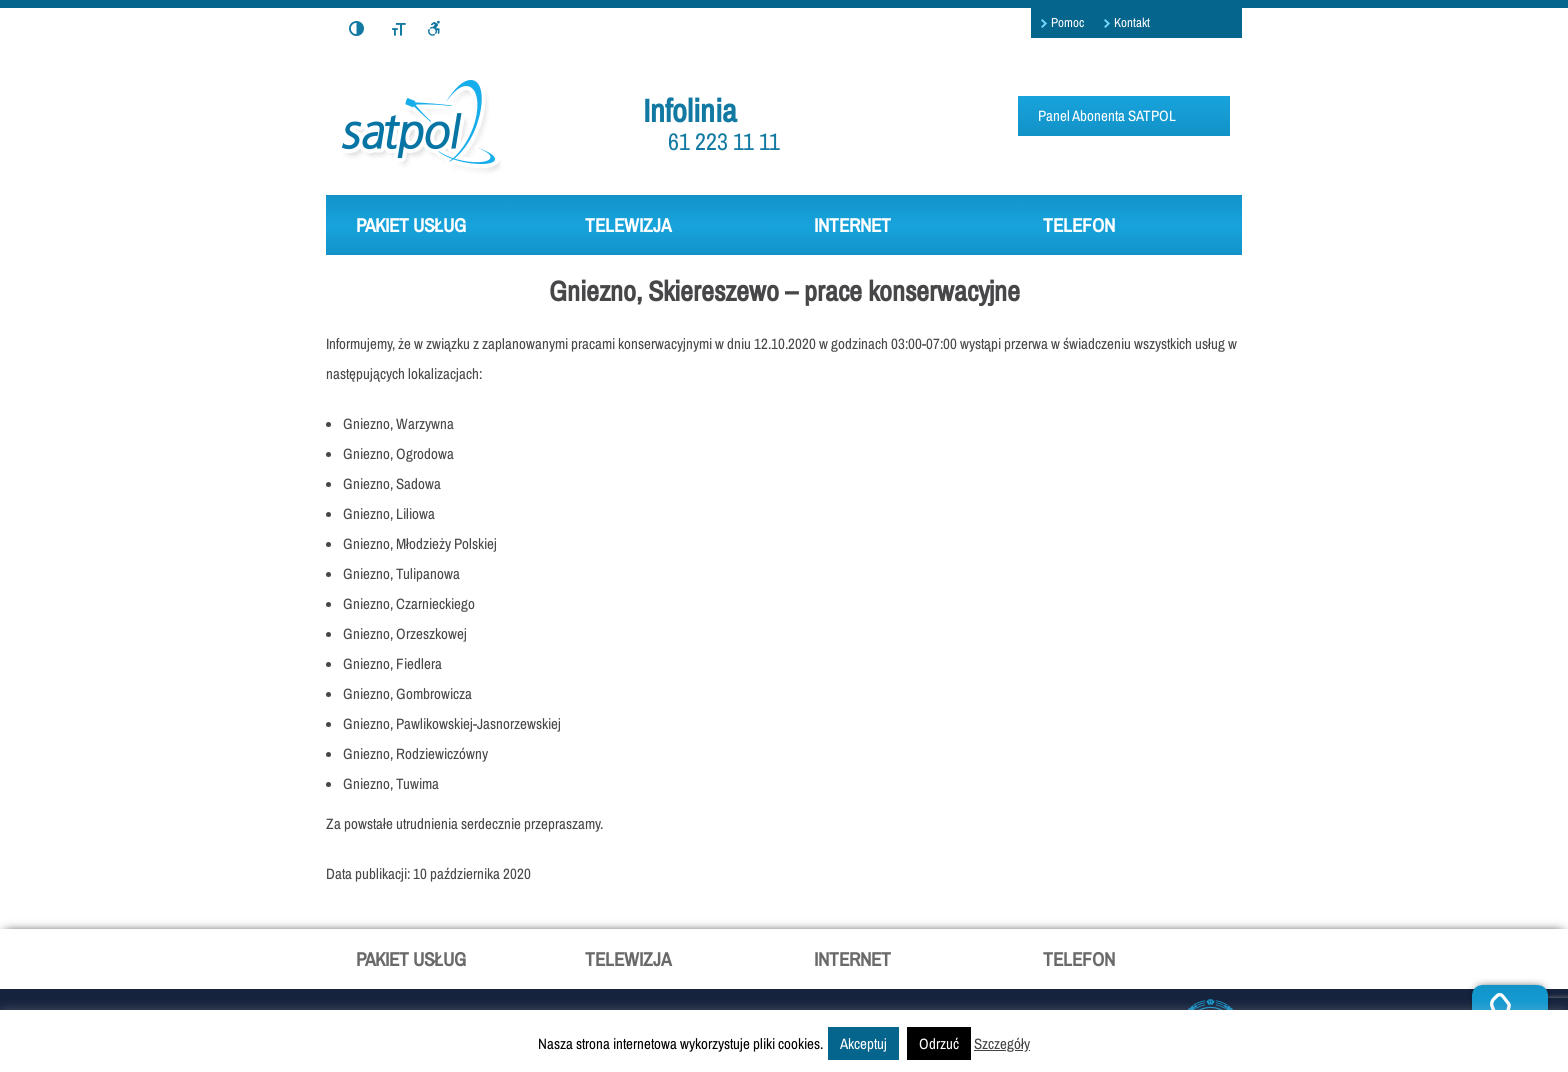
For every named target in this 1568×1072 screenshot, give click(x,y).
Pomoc (1067, 22)
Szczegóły (1002, 1043)
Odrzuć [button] (939, 1043)
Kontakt (1132, 22)
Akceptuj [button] (863, 1043)
